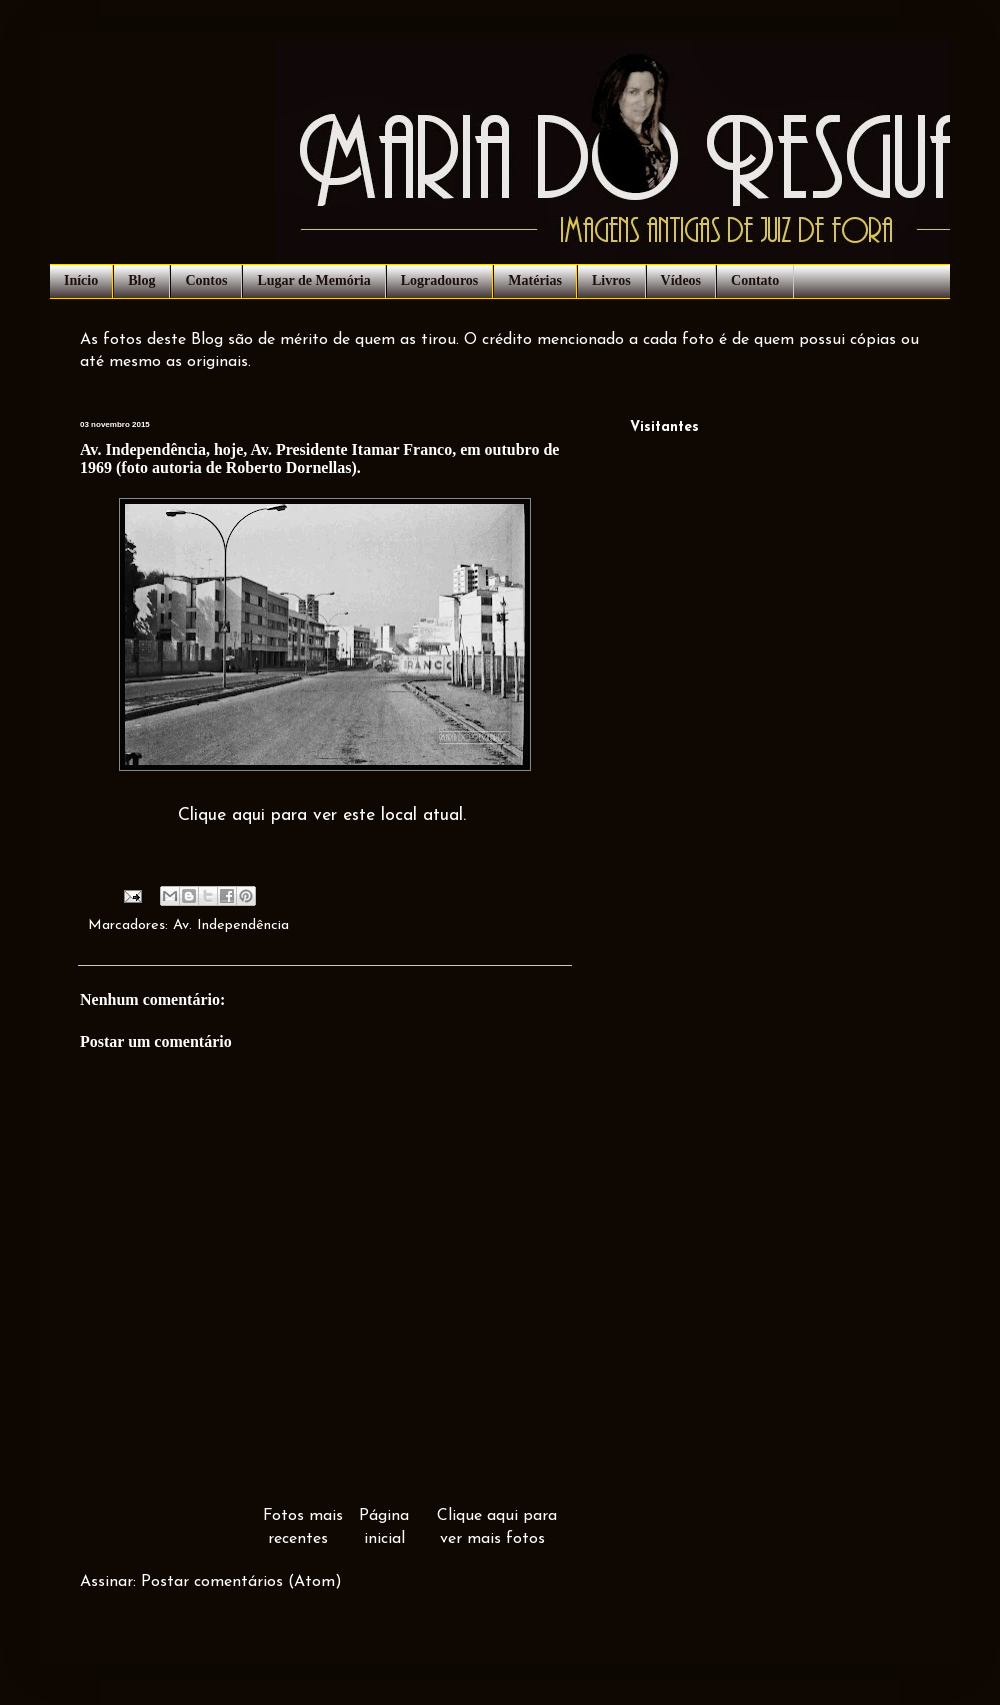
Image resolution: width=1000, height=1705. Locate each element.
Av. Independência (231, 925)
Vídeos (681, 280)
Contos (206, 280)
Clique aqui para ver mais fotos (497, 1527)
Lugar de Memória (313, 280)
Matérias (535, 280)
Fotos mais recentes (303, 1527)
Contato (755, 280)
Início (81, 280)
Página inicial (384, 1527)
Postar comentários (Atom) (241, 1582)
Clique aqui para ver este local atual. (322, 815)
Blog (141, 280)
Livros (611, 280)
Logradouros (440, 280)
